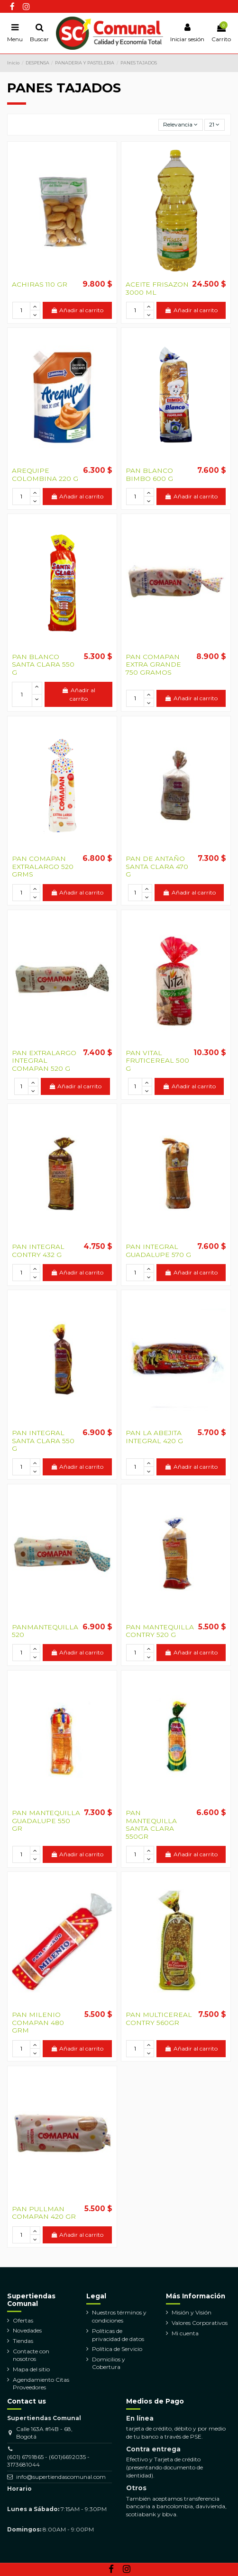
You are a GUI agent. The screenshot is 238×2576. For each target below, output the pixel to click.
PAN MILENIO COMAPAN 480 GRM (38, 2022)
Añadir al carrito (77, 310)
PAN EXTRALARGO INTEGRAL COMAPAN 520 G (44, 1060)
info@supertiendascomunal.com (61, 2476)
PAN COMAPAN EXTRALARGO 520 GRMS (42, 866)
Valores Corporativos (200, 2322)
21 (214, 124)
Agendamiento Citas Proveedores (41, 2383)
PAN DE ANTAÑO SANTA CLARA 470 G (157, 866)
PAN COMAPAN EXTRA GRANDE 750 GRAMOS (153, 664)
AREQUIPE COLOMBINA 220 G (45, 474)
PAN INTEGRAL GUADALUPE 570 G (158, 1250)
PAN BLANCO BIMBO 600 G (149, 474)
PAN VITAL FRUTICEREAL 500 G (157, 1060)
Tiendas (23, 2340)
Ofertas (23, 2320)
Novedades (27, 2330)
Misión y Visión (191, 2312)
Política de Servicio (117, 2348)
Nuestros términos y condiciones (119, 2316)
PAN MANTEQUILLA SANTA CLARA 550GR (151, 1824)
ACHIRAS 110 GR (39, 284)
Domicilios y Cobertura (108, 2363)
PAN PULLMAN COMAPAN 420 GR (44, 2212)
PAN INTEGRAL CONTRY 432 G (38, 1250)
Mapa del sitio (31, 2369)
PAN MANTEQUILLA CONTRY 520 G (160, 1630)
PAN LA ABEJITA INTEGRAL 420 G (154, 1436)
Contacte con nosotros (31, 2355)
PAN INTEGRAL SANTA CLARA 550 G (43, 1440)
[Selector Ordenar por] (180, 125)
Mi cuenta (185, 2333)
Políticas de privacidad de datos (118, 2334)
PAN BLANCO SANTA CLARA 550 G (43, 664)
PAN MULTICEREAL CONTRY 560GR (159, 2018)
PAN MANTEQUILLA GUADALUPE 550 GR (46, 1820)
